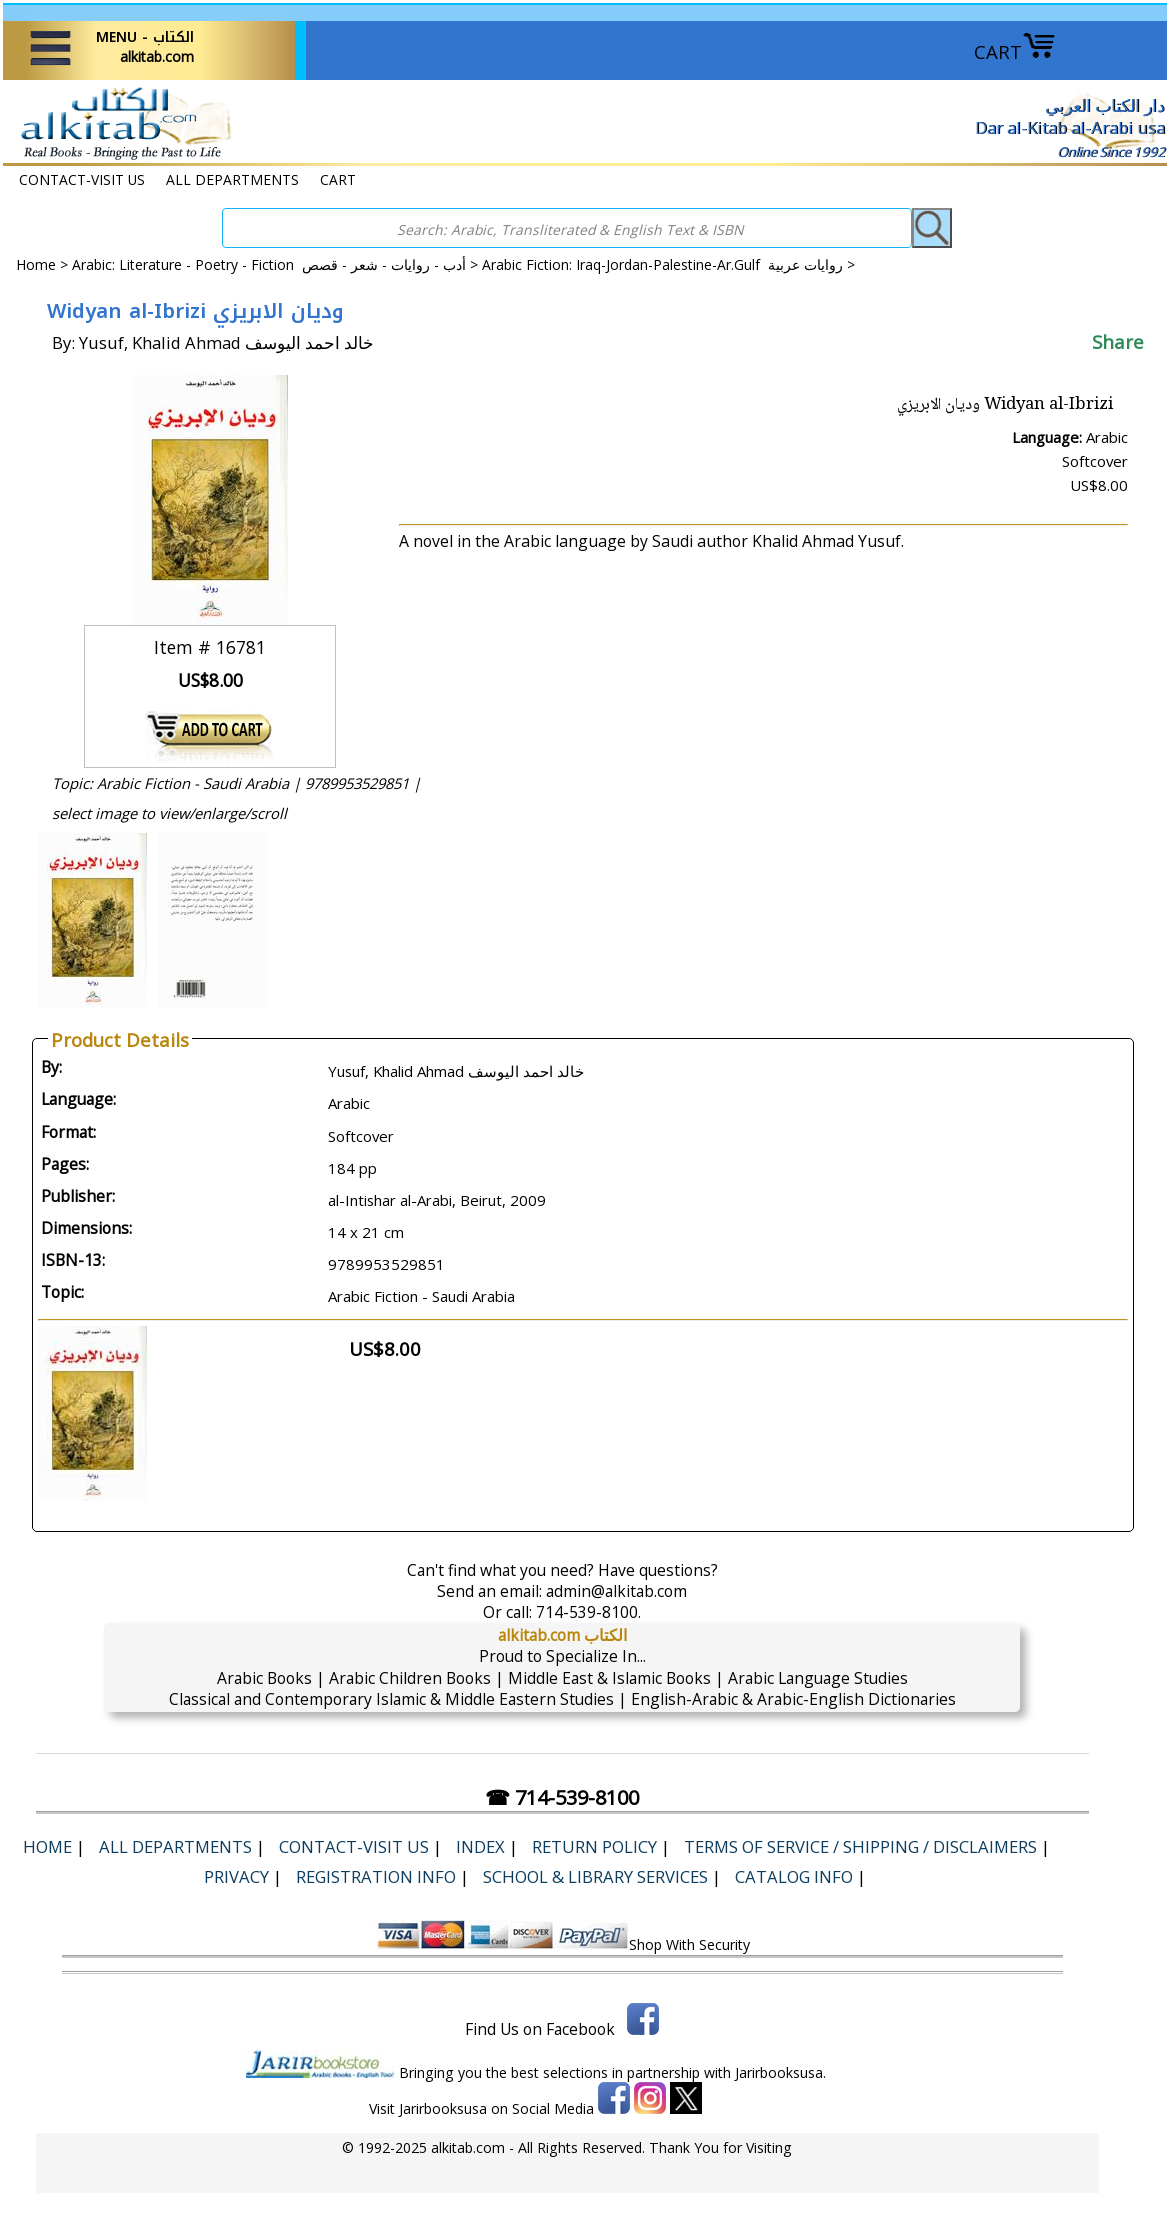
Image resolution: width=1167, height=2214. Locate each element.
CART (1015, 51)
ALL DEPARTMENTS (232, 179)
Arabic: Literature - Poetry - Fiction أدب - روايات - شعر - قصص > (277, 264)
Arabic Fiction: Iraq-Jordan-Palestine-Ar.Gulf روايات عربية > (668, 264)
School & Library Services (595, 1876)
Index (480, 1846)
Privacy (236, 1876)
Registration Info (376, 1876)
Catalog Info (794, 1876)
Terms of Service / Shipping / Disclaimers (860, 1846)
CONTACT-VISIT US (82, 179)
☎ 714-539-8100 (562, 1797)
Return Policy (594, 1846)
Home (36, 264)
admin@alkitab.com (616, 1591)
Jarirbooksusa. (780, 2072)
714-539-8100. (588, 1612)
